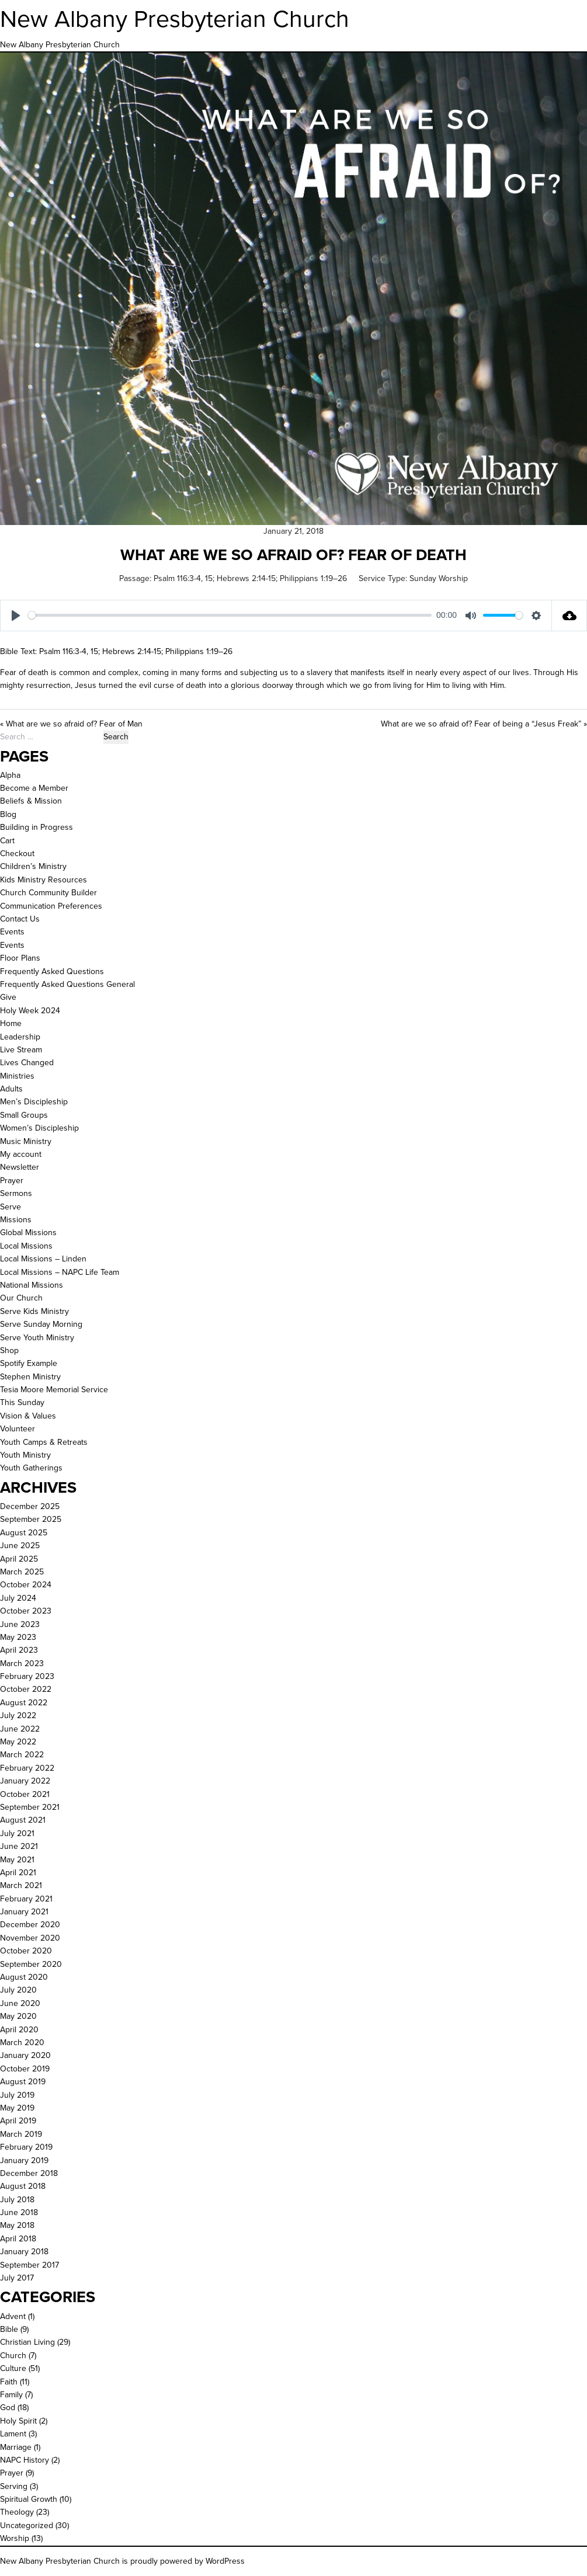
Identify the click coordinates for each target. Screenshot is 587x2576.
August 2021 (23, 1820)
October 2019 (25, 2069)
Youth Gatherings (31, 1468)
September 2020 (31, 1964)
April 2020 (19, 2030)
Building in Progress (36, 827)
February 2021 (26, 1899)
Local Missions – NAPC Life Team (59, 1272)
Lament (13, 2434)
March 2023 (22, 1663)
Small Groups (24, 1115)
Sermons (16, 1193)
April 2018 (18, 2239)
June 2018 (19, 2212)
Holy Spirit (18, 2421)
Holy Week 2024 (30, 1010)
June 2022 (20, 1729)
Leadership (20, 1037)
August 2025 (23, 1533)
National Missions (31, 1285)
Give (8, 997)
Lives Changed (27, 1062)
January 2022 (25, 1781)
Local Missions (26, 1246)
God (7, 2407)
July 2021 (17, 1833)
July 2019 (17, 2095)
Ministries (17, 1076)
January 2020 (25, 2055)
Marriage (16, 2447)
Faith (9, 2382)
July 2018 (17, 2199)
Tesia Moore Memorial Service (54, 1389)
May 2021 (17, 1860)
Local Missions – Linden (43, 1259)
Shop (9, 1350)
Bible (9, 2329)
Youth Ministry (25, 1455)
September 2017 (29, 2265)
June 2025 (20, 1545)
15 (209, 578)
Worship (14, 2538)
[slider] (230, 615)
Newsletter (19, 1167)
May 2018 (17, 2225)
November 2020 (30, 1938)
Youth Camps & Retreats (44, 1442)
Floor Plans (20, 958)
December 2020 (30, 1924)
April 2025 (19, 1559)
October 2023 (25, 1611)
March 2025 (22, 1572)
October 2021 (25, 1794)
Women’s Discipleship (39, 1128)
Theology (17, 2512)
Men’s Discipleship (34, 1102)
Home (11, 1023)
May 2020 (18, 2016)
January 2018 (24, 2251)
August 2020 (24, 1977)
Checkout (17, 853)
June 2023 (20, 1624)
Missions (16, 1220)
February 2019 (26, 2147)
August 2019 (23, 2082)
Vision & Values (28, 1416)
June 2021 (19, 1846)
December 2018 (29, 2173)
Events (12, 932)
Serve (10, 1207)
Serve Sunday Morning (41, 1324)
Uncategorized (26, 2525)
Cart (7, 841)
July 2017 (17, 2278)
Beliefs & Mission (31, 801)
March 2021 (21, 1885)
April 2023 (19, 1650)
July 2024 (18, 1598)
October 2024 (25, 1585)
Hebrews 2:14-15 (246, 578)
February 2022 (27, 1768)
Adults (11, 1089)
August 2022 (23, 1703)
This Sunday (22, 1402)
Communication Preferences (51, 906)
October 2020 (26, 1951)
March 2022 (22, 1754)
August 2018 (23, 2186)
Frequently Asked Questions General (67, 984)
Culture (13, 2368)
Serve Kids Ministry (34, 1311)
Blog (8, 814)
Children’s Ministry (33, 866)
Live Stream (21, 1050)
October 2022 (25, 1689)
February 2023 (27, 1676)
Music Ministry (25, 1141)
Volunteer (17, 1429)
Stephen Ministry (30, 1377)
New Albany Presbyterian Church (174, 18)
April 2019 (18, 2121)
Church (13, 2355)
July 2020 (18, 1990)
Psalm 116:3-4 (177, 578)
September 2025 (30, 1519)
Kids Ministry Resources (43, 880)
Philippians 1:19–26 (313, 578)
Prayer (11, 1180)
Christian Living (27, 2342)
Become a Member (34, 788)
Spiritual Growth (28, 2499)
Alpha (10, 775)
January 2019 (24, 2160)
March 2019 (21, 2134)
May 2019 (17, 2108)
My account (20, 1154)
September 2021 (30, 1807)
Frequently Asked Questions (52, 971)
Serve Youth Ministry (37, 1338)
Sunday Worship (438, 578)
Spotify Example (28, 1363)
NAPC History (24, 2460)
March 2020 (22, 2042)
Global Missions (28, 1232)
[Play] (15, 615)
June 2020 (20, 2003)
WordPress (225, 2561)
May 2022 (18, 1742)
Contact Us (20, 919)
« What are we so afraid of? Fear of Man (71, 724)
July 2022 (18, 1715)
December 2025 (30, 1506)
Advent (13, 2316)
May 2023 (18, 1637)
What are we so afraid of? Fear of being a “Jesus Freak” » (484, 724)
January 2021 (24, 1912)
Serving (13, 2486)
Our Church (21, 1298)
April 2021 (18, 1872)
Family (11, 2395)
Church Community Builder (48, 893)
